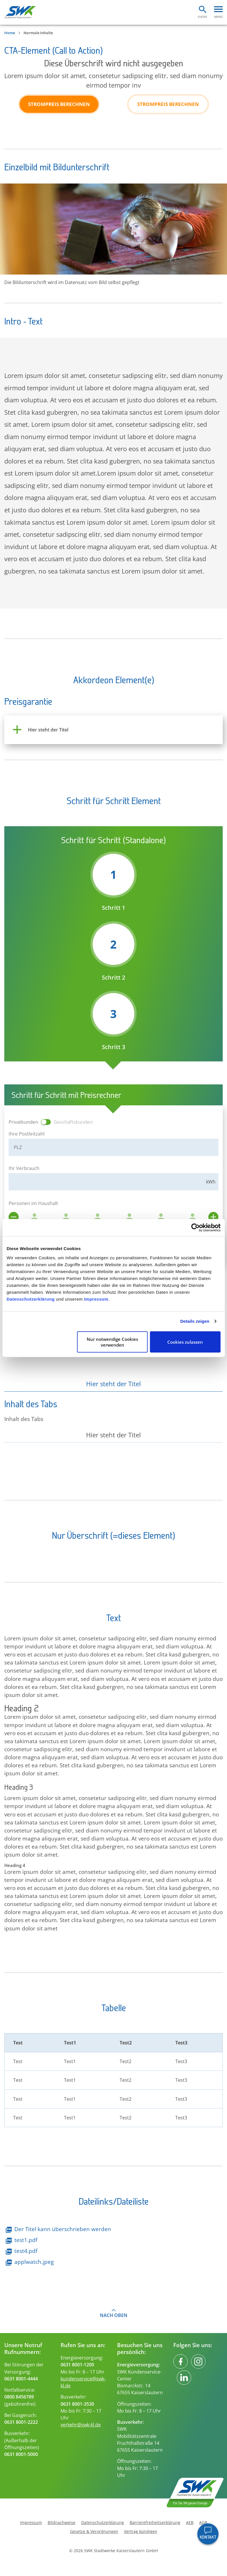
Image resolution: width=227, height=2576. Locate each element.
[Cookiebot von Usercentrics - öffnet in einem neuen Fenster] (195, 1227)
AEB (189, 2523)
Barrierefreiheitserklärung (155, 2523)
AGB (203, 2523)
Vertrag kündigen (140, 2531)
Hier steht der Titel (113, 1383)
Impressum (96, 1298)
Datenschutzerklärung (31, 1298)
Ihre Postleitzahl (26, 1133)
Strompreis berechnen (59, 104)
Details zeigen (194, 1321)
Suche (202, 16)
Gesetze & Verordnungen (94, 2531)
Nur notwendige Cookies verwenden (112, 1341)
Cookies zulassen (185, 1342)
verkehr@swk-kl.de (81, 2424)
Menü (218, 16)
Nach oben (113, 2315)
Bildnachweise (61, 2523)
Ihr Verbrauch (24, 1168)
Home (9, 32)
